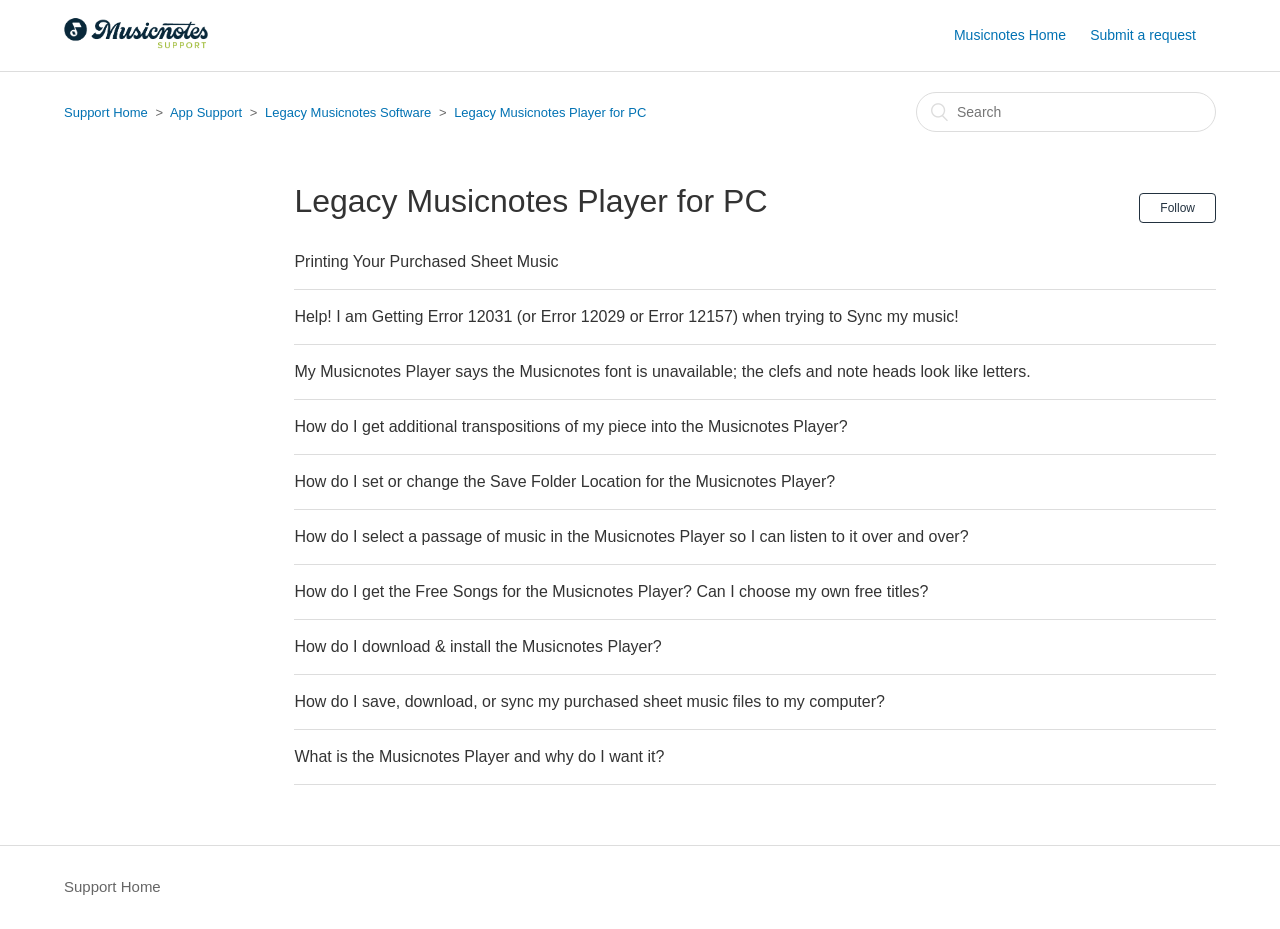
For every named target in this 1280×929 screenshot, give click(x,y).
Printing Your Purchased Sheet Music (426, 261)
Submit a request (1143, 35)
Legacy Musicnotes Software (348, 112)
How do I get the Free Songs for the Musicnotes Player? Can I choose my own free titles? (611, 591)
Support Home (106, 112)
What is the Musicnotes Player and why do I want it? (479, 756)
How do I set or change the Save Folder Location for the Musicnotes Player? (564, 481)
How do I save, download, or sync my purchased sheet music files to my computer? (589, 701)
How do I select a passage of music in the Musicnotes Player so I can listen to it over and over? (631, 536)
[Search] (1066, 112)
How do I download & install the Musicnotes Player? (477, 646)
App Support (206, 112)
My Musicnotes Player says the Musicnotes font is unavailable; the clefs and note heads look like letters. (662, 371)
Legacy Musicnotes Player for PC (550, 112)
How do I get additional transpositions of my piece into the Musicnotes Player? (570, 426)
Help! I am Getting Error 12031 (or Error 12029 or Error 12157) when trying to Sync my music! (626, 316)
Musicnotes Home (1010, 35)
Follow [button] (1177, 208)
